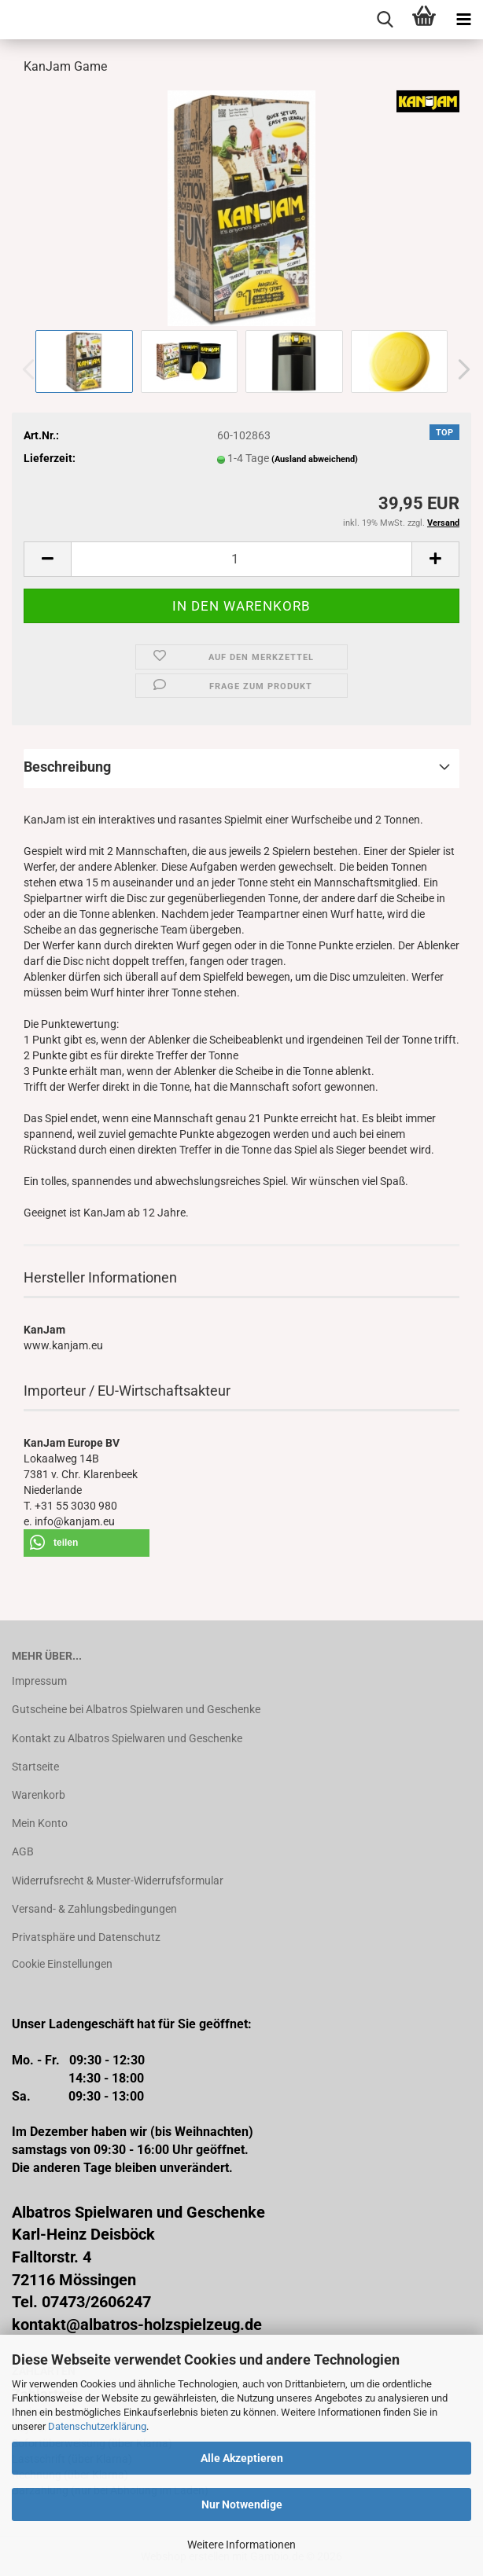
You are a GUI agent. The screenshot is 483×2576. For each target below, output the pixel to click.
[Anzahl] (241, 559)
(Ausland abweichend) (314, 459)
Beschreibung (67, 766)
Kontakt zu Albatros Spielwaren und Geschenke (127, 1738)
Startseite (35, 1766)
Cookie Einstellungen (62, 1964)
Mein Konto (40, 1823)
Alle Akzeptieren (242, 2458)
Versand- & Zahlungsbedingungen (94, 1909)
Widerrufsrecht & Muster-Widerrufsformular (117, 1880)
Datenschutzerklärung (97, 2426)
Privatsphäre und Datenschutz (86, 1937)
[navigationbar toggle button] (463, 19)
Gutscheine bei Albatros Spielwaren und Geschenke (136, 1709)
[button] (459, 369)
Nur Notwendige (241, 2504)
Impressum (39, 1681)
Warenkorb (38, 1795)
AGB (23, 1851)
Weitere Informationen (241, 2544)
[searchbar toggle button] (384, 19)
